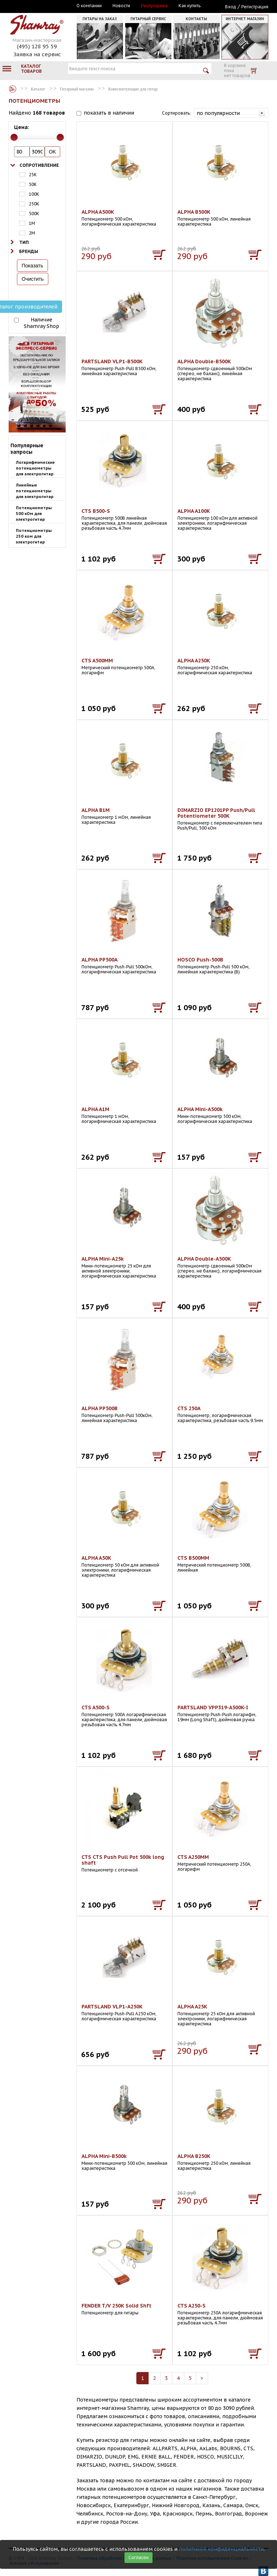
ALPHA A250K (193, 660)
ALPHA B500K (193, 212)
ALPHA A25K (192, 2006)
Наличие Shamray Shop (41, 322)
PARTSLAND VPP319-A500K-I (212, 1707)
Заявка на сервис (37, 54)
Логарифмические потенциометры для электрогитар (35, 468)
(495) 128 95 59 (37, 46)
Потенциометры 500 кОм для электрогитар (34, 513)
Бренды (28, 251)
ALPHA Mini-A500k (200, 1109)
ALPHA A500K (98, 212)
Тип (24, 242)
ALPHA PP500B (100, 1408)
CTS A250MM (193, 1857)
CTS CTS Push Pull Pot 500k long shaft (123, 1860)
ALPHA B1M (96, 810)
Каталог (12, 89)
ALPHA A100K (193, 511)
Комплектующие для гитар (133, 89)
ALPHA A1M (95, 1109)
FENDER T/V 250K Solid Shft (116, 2306)
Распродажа (154, 5)
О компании (89, 5)
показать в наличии (109, 113)
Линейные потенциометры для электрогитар (34, 491)
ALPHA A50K (96, 1558)
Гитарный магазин (77, 89)
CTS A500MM (97, 660)
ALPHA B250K (193, 2156)
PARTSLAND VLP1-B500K (112, 361)
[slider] (14, 137)
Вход (230, 6)
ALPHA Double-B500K (204, 361)
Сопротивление (39, 165)
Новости (121, 5)
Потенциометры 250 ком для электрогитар (34, 536)
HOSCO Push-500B (200, 960)
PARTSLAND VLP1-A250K (112, 2006)
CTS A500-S (96, 1707)
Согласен (138, 2557)
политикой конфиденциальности (221, 2549)
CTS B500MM (193, 1558)
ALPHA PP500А (100, 960)
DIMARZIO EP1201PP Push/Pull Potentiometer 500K (216, 813)
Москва (42, 6)
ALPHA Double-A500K (204, 1259)
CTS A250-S (191, 2306)
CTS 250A (189, 1408)
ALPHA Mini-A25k (103, 1259)
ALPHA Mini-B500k (104, 2156)
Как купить (190, 5)
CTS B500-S (96, 511)
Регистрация (254, 6)
